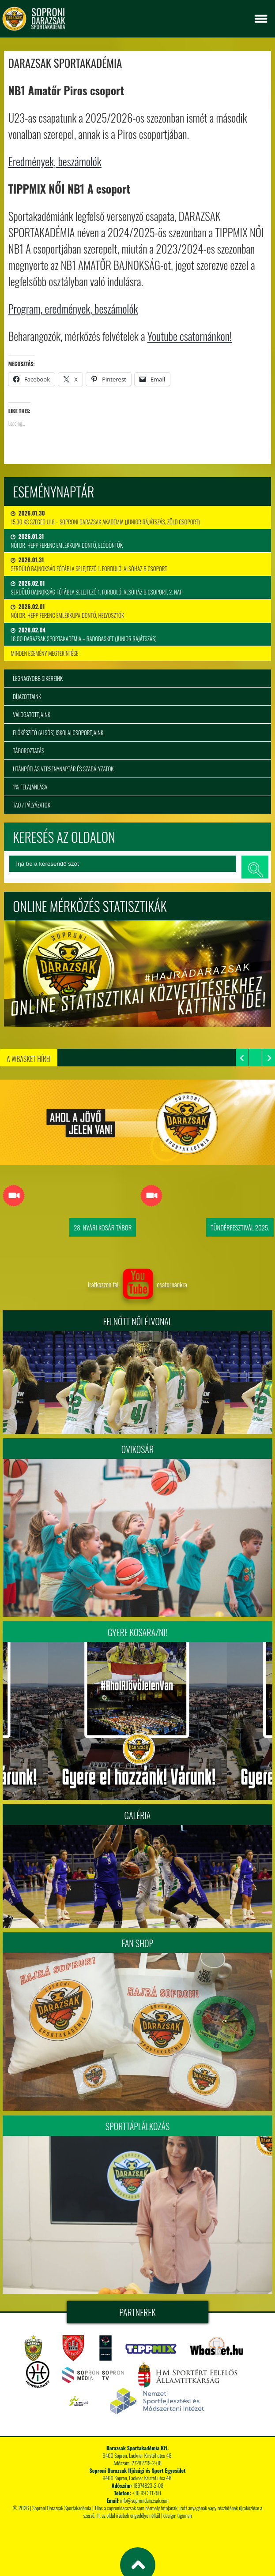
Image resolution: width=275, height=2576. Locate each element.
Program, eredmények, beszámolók (73, 308)
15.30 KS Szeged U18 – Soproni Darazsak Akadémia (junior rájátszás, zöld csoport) (105, 517)
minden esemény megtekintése (44, 653)
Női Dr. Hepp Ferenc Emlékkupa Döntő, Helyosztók (67, 611)
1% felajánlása (30, 786)
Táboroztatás (28, 750)
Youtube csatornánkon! (189, 336)
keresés (254, 867)
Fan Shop (137, 1943)
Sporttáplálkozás (137, 2126)
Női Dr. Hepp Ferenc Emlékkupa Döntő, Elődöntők (67, 541)
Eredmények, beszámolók (55, 161)
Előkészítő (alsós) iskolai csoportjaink (58, 732)
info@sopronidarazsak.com (144, 2500)
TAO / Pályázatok (31, 804)
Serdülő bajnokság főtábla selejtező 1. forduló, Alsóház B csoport (89, 564)
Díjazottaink (27, 696)
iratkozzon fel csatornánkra (137, 1284)
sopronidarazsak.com (125, 2508)
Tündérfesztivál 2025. (240, 1227)
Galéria (137, 1815)
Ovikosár (137, 1449)
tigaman (184, 2515)
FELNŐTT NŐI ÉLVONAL (137, 1321)
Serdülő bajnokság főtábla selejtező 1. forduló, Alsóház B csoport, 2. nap (96, 587)
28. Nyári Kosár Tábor (103, 1227)
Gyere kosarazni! (137, 1632)
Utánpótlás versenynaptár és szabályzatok (63, 768)
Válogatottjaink (31, 714)
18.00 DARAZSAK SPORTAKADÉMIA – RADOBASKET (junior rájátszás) (83, 634)
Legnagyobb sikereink (38, 678)
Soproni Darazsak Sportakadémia (61, 2508)
